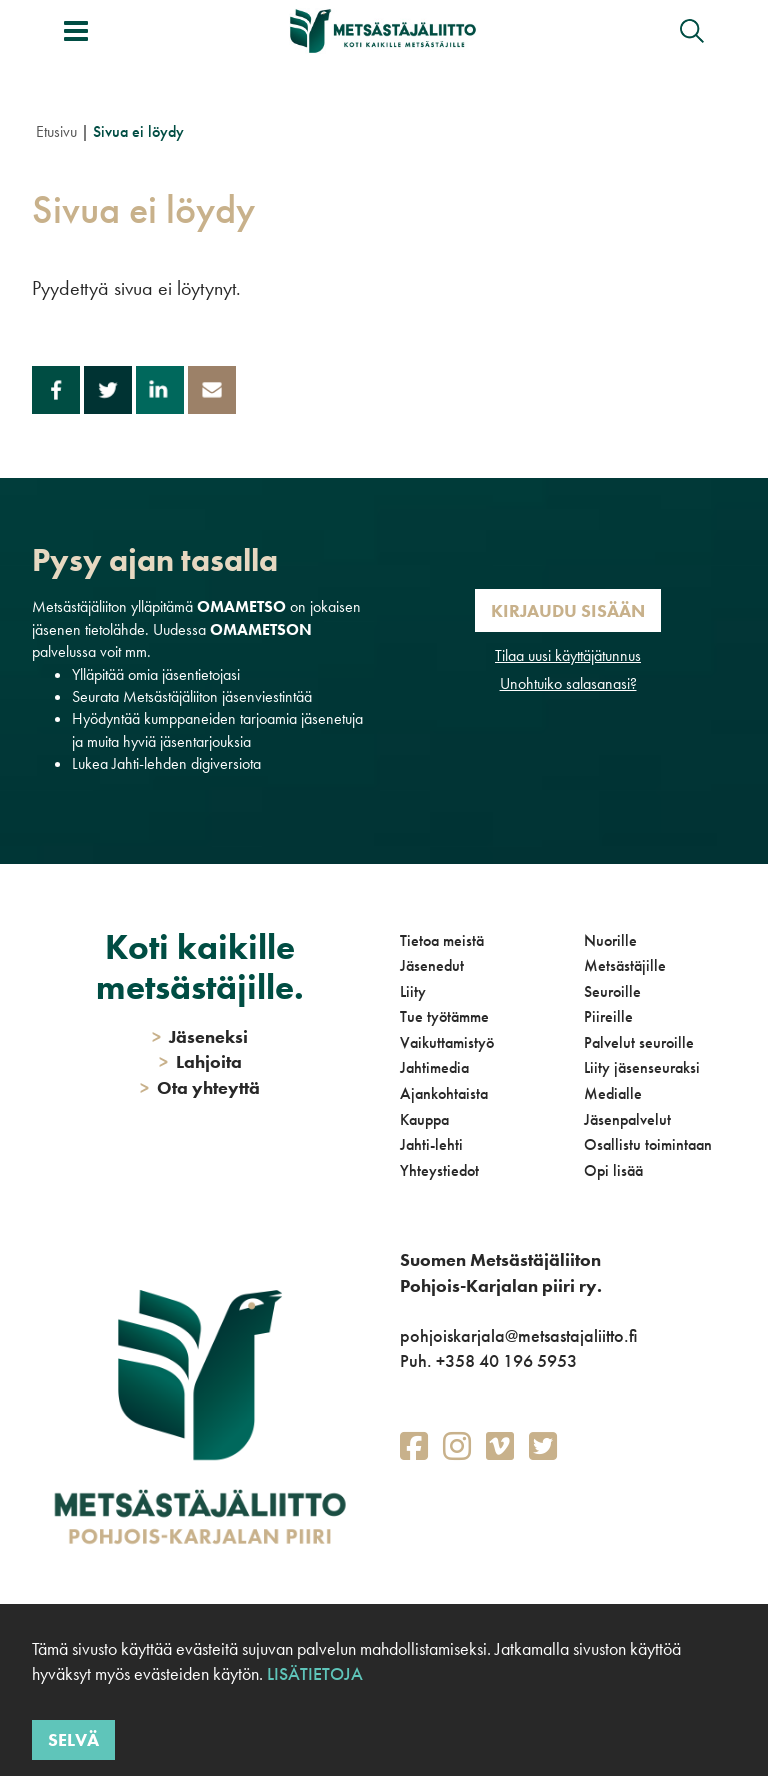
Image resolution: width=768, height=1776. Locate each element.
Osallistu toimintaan (648, 1144)
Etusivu (56, 131)
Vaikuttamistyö (447, 1042)
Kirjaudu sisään (568, 610)
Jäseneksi (200, 1036)
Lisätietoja (315, 1673)
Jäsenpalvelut (627, 1119)
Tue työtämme (444, 1016)
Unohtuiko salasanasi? (568, 683)
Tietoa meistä (442, 940)
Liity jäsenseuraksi (642, 1067)
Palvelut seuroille (639, 1042)
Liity (413, 991)
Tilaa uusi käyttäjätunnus (568, 655)
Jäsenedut (432, 965)
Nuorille (610, 940)
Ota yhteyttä (200, 1087)
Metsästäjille (625, 965)
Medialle (613, 1093)
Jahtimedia (434, 1067)
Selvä (73, 1739)
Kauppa (424, 1119)
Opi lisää (613, 1170)
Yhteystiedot (439, 1170)
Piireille (608, 1016)
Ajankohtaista (444, 1093)
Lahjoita (200, 1061)
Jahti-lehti (431, 1144)
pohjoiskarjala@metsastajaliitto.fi (518, 1335)
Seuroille (612, 991)
